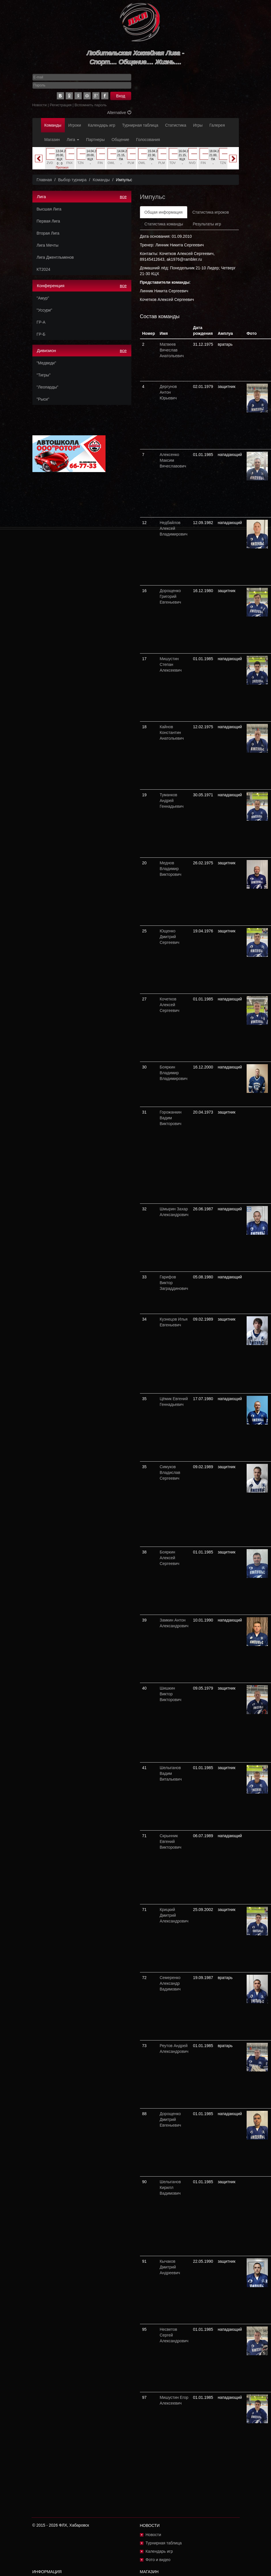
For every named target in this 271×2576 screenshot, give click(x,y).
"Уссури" (44, 310)
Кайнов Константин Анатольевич (172, 732)
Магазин (52, 139)
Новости (39, 105)
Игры (197, 125)
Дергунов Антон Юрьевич (168, 392)
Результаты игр (207, 224)
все (123, 196)
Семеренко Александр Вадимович (170, 1983)
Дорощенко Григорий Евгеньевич (170, 596)
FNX (69, 163)
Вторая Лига (48, 233)
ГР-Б (41, 334)
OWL (111, 163)
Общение (120, 139)
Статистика (175, 125)
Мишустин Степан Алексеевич (171, 664)
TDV (172, 163)
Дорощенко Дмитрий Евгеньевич (170, 2119)
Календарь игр (101, 125)
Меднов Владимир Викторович (171, 869)
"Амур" (43, 298)
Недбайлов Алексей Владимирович (174, 528)
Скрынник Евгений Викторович (171, 1841)
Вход (120, 96)
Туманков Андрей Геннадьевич (172, 801)
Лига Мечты (48, 245)
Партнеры (95, 139)
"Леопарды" (48, 387)
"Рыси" (43, 399)
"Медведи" (46, 363)
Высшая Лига (49, 209)
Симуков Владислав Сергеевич (170, 1472)
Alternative (119, 112)
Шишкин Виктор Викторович (171, 1694)
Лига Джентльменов (55, 257)
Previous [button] (38, 158)
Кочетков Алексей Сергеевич (170, 1005)
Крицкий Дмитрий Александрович (174, 1915)
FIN (100, 163)
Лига (73, 139)
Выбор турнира (72, 179)
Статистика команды (164, 224)
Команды (52, 125)
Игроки (74, 125)
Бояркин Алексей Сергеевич (170, 1558)
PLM (131, 163)
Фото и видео (158, 2559)
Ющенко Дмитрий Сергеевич (170, 937)
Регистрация (60, 105)
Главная (44, 179)
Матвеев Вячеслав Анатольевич (172, 350)
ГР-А (41, 322)
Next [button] (233, 158)
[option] (60, 160)
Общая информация (164, 212)
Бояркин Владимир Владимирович (174, 1073)
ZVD (50, 163)
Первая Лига (48, 221)
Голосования (148, 139)
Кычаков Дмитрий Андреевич (170, 2267)
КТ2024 (43, 269)
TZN (80, 163)
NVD (192, 163)
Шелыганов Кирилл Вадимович (170, 2187)
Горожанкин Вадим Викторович (171, 1118)
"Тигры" (44, 375)
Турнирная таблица (140, 125)
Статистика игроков (210, 212)
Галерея (217, 125)
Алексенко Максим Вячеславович (173, 460)
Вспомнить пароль (91, 105)
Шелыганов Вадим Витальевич (171, 1773)
